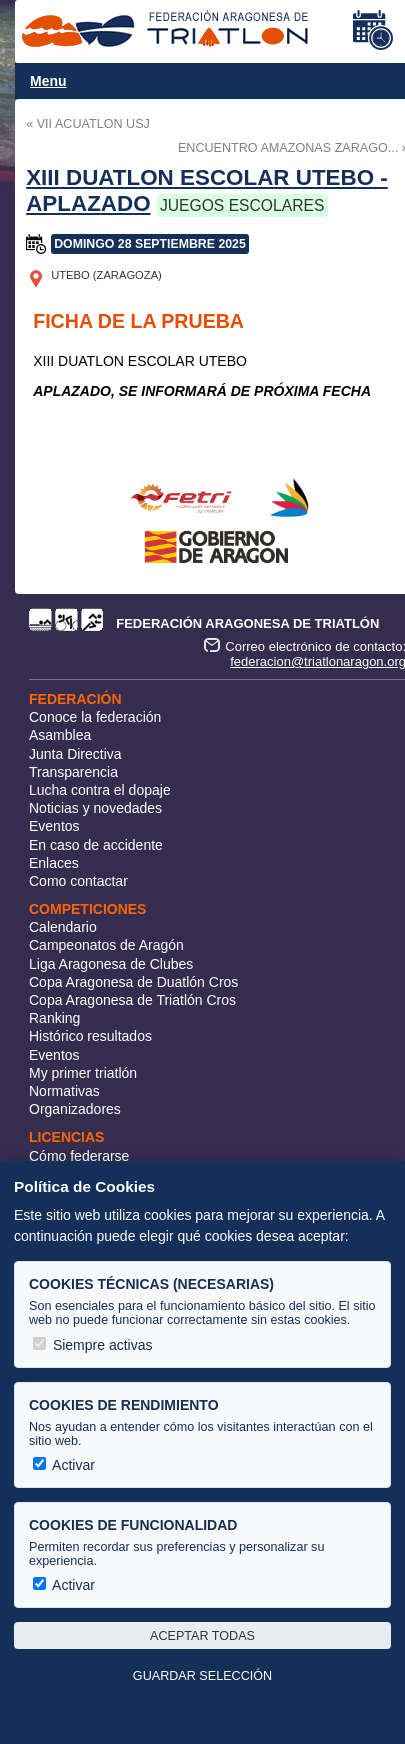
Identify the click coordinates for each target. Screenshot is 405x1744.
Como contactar (78, 881)
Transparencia (73, 772)
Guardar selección (202, 1676)
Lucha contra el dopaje (100, 790)
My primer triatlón (83, 1073)
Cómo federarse (79, 1156)
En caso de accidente (96, 845)
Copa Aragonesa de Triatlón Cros (132, 1000)
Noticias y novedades (95, 808)
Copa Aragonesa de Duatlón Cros (133, 982)
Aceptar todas (202, 1636)
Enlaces (54, 863)
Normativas (64, 1091)
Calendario (63, 927)
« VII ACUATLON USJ (88, 124)
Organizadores (75, 1109)
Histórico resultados (90, 1036)
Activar (64, 1465)
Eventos (54, 826)
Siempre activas (92, 1345)
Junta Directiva (75, 754)
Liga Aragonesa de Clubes (111, 964)
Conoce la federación (95, 717)
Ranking (54, 1018)
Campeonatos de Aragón (106, 945)
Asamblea (60, 735)
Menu (48, 81)
